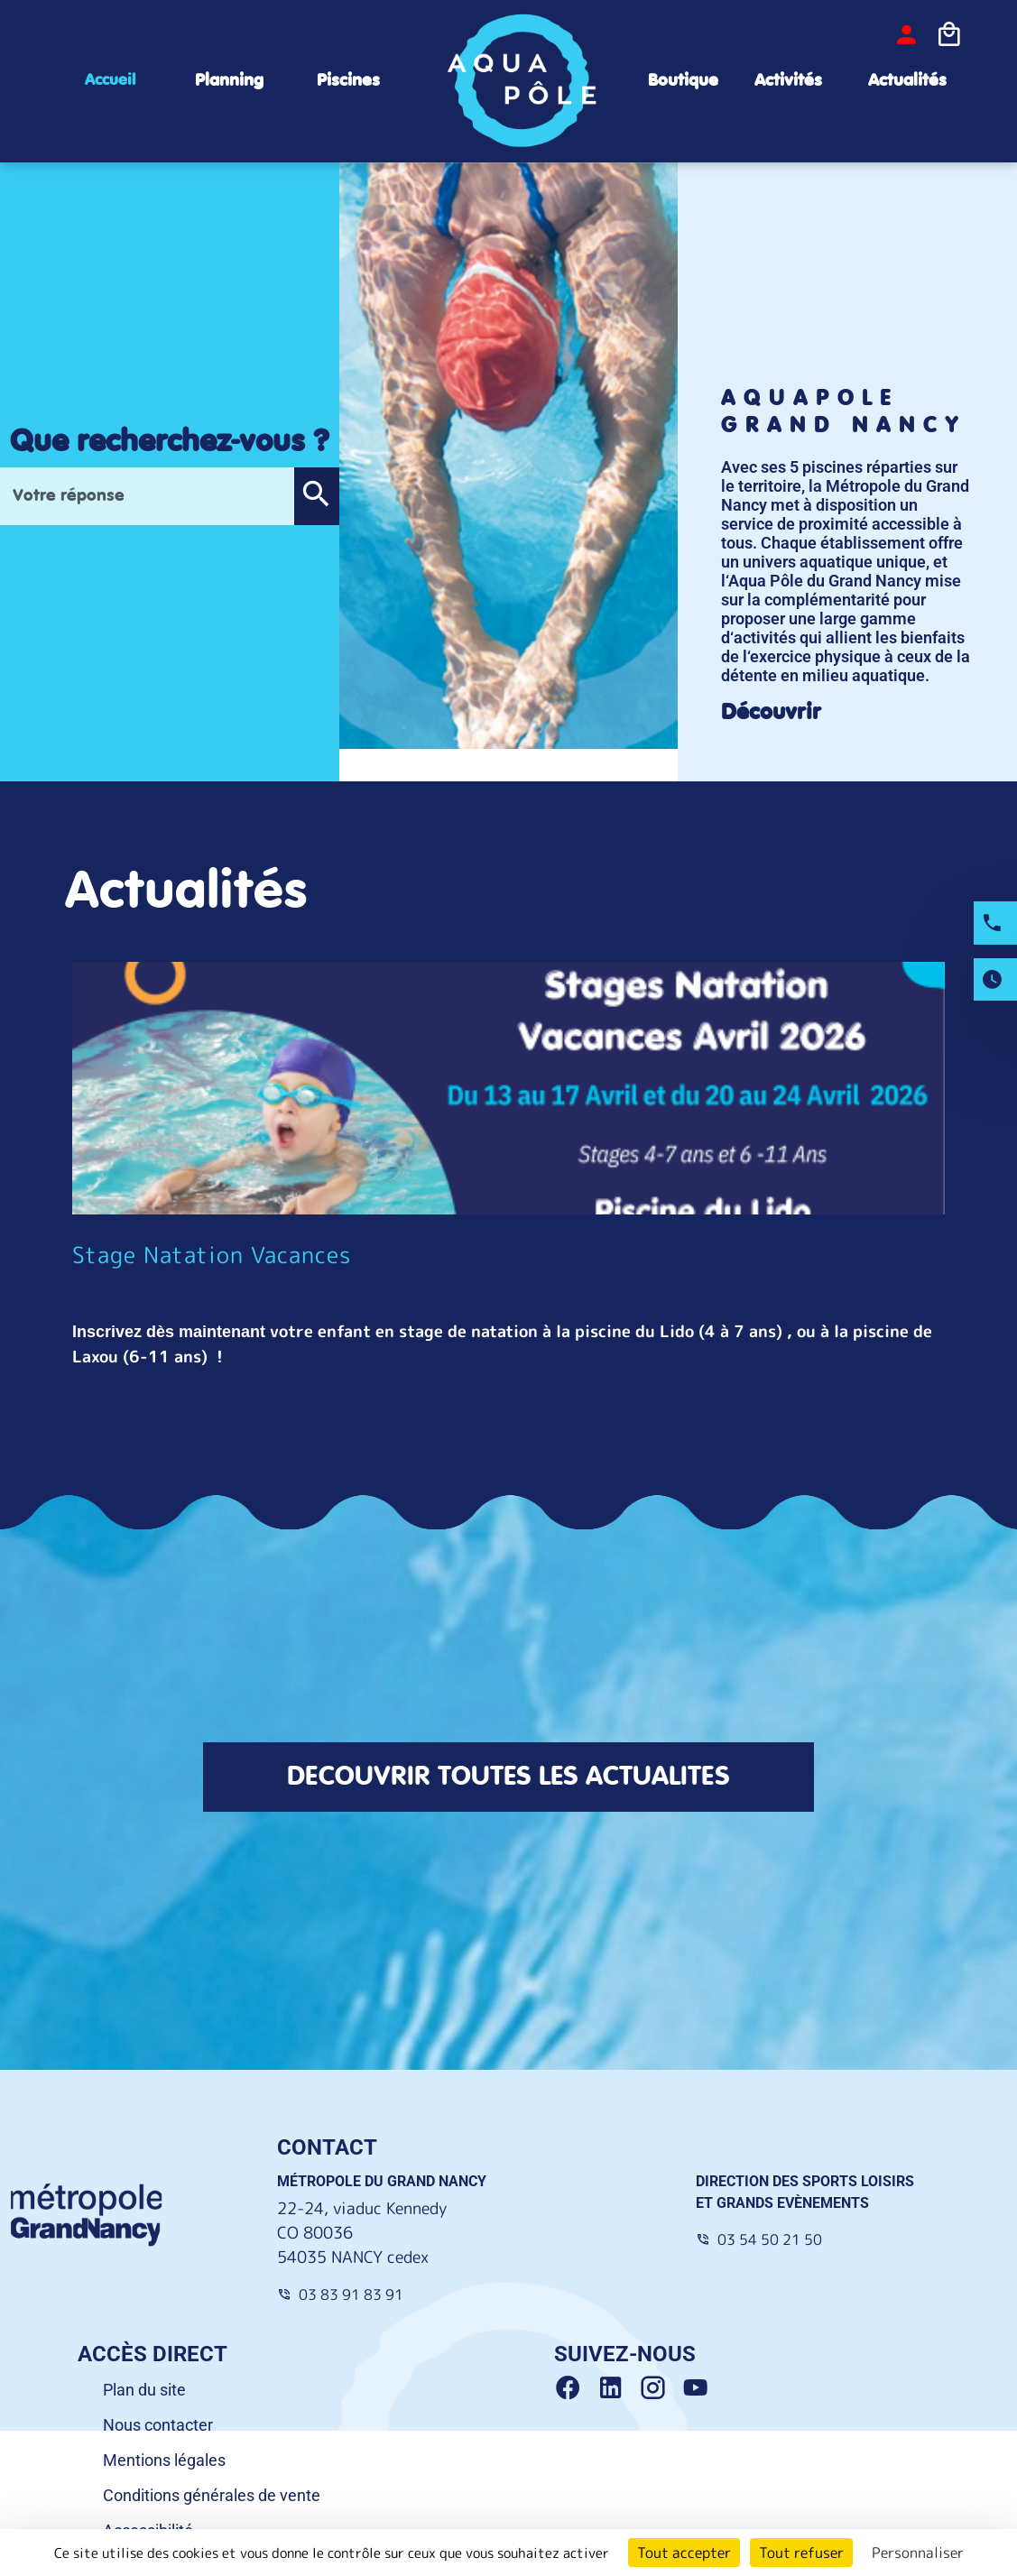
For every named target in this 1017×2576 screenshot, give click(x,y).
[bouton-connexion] (906, 35)
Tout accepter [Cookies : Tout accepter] (684, 2552)
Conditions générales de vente (211, 2496)
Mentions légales (164, 2460)
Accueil (110, 80)
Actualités (907, 80)
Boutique (683, 80)
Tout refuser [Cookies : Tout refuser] (801, 2552)
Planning (229, 80)
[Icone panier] (949, 35)
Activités (788, 80)
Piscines (348, 80)
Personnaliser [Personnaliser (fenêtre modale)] (918, 2552)
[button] (316, 496)
